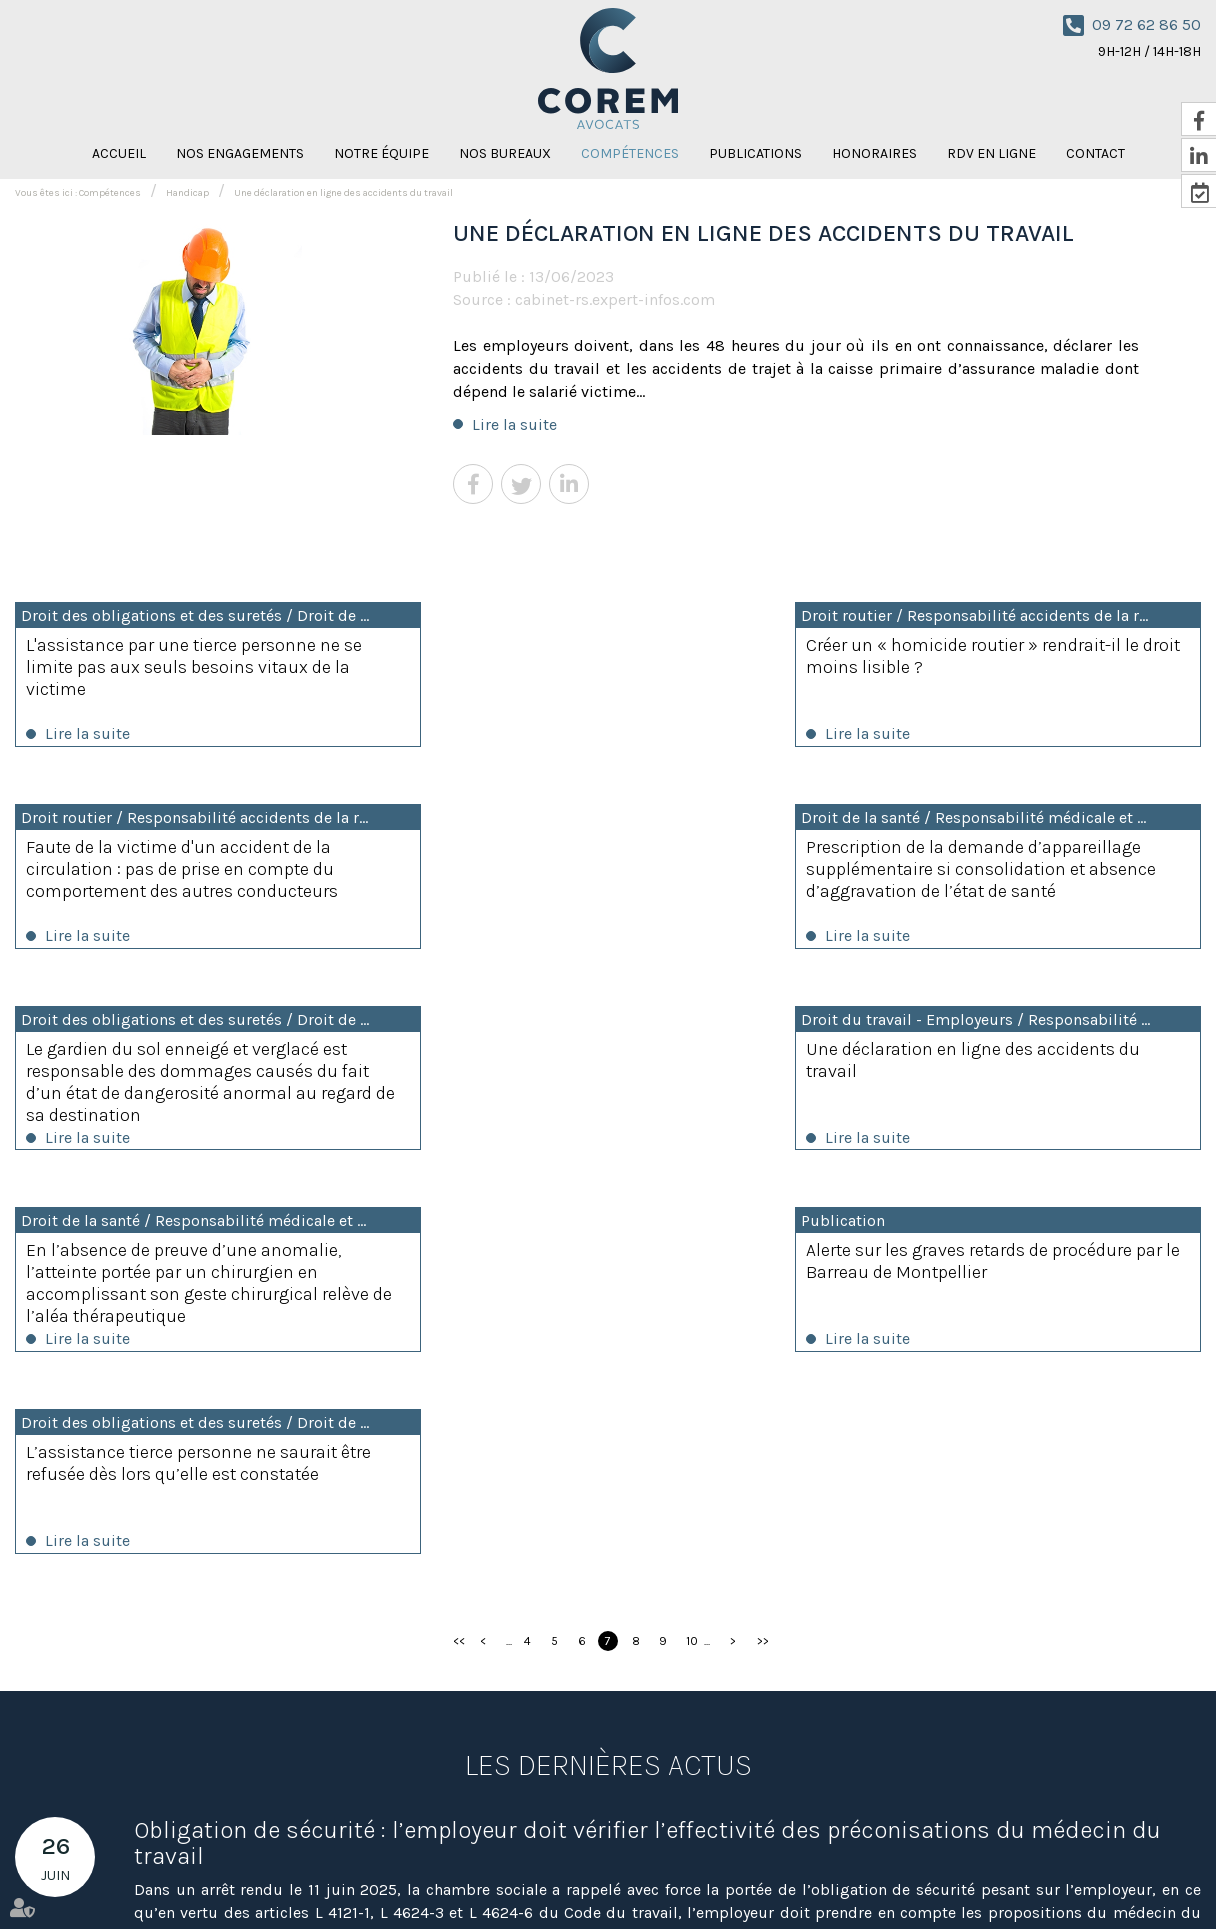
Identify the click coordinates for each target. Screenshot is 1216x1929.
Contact (706, 1877)
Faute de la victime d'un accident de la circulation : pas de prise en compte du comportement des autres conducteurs (1008, 667)
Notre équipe (381, 153)
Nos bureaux (505, 153)
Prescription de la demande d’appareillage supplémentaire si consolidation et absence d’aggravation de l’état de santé (193, 871)
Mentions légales (1070, 1877)
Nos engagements (240, 153)
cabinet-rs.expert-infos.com (615, 299)
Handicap (187, 193)
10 (692, 1244)
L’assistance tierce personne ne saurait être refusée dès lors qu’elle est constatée (1015, 1064)
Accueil (119, 153)
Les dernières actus (608, 1368)
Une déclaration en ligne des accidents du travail (343, 193)
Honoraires (874, 153)
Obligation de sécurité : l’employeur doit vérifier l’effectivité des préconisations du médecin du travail (647, 1446)
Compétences (630, 153)
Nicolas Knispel (785, 1877)
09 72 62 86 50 (1146, 24)
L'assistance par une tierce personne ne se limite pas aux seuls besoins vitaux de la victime (194, 667)
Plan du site (977, 1877)
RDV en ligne (991, 153)
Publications (755, 153)
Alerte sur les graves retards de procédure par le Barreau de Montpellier (602, 1064)
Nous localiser (530, 1809)
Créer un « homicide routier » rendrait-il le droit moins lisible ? (605, 656)
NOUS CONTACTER (1129, 1753)
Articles (1153, 1877)
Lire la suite (514, 424)
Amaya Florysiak (886, 1877)
